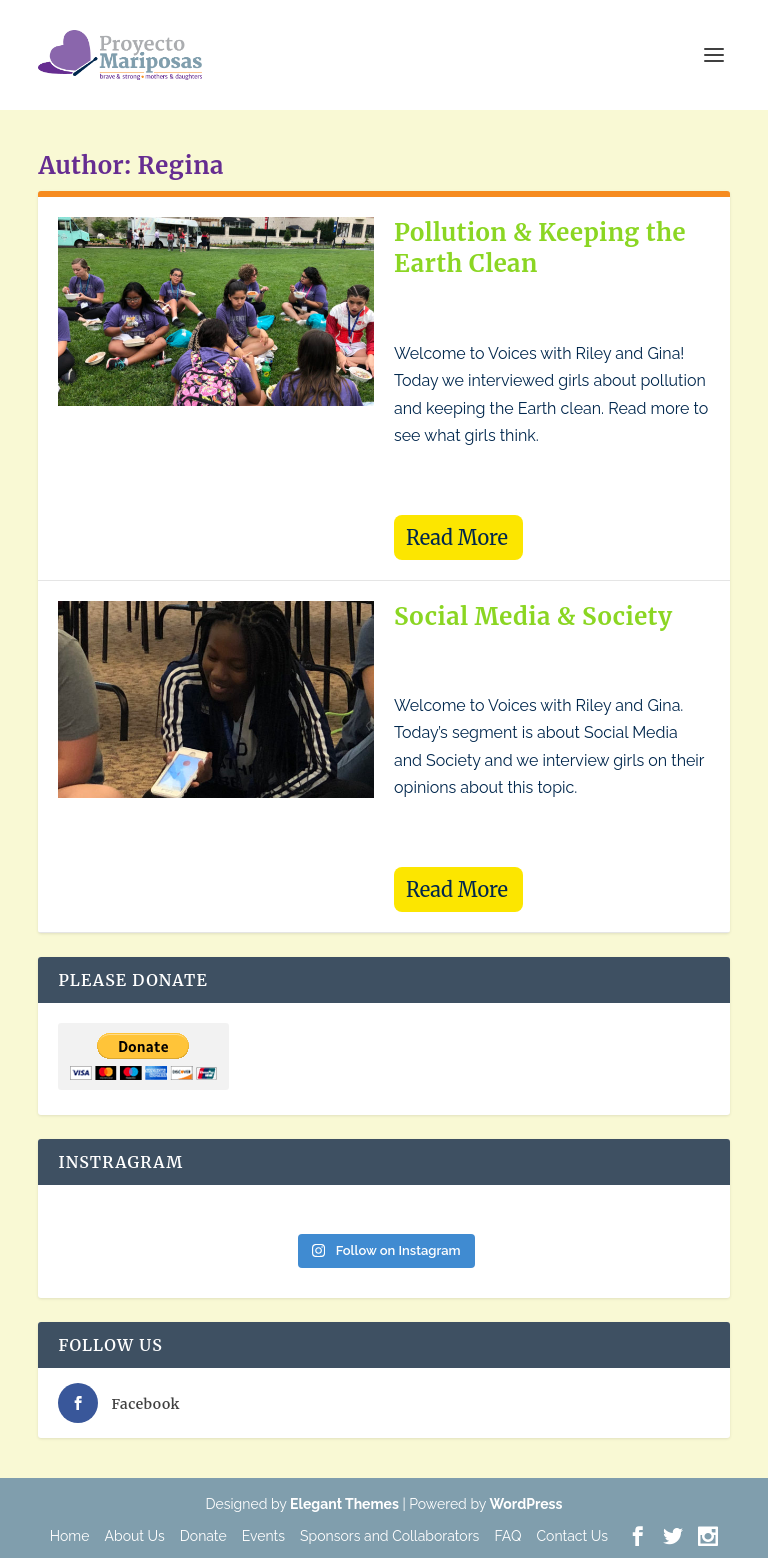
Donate (203, 1536)
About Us (135, 1536)
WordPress (526, 1504)
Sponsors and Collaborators (389, 1536)
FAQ (507, 1536)
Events (263, 1536)
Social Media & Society (533, 616)
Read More (457, 537)
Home (70, 1536)
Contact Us (571, 1536)
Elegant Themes (344, 1504)
